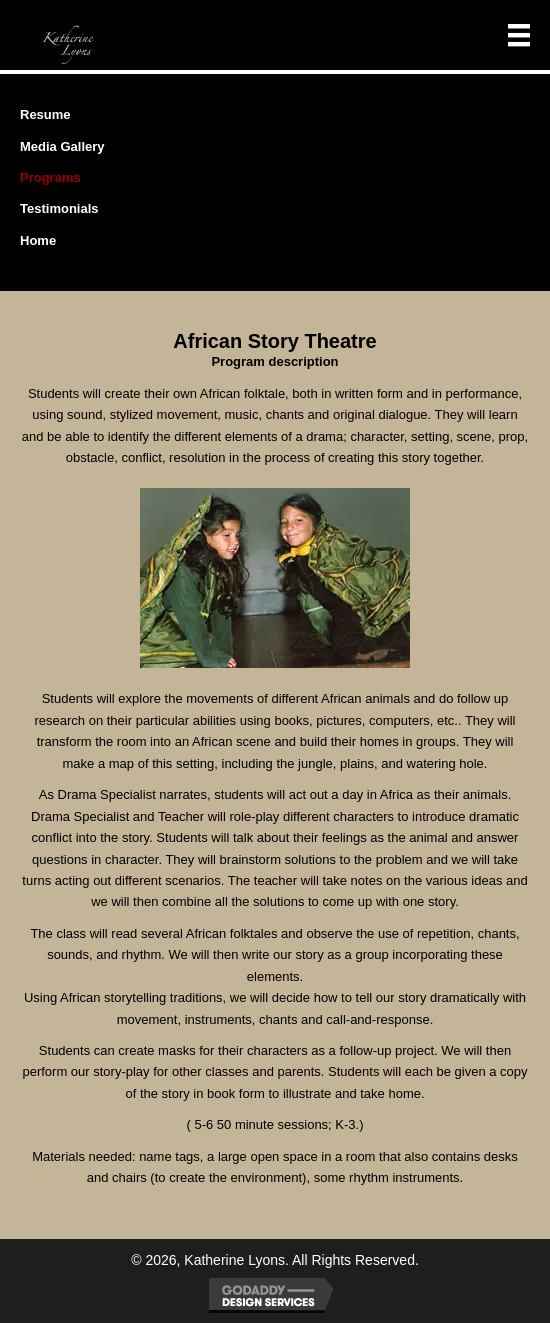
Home (38, 240)
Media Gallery (62, 146)
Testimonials (59, 208)
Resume (45, 114)
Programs (50, 177)
